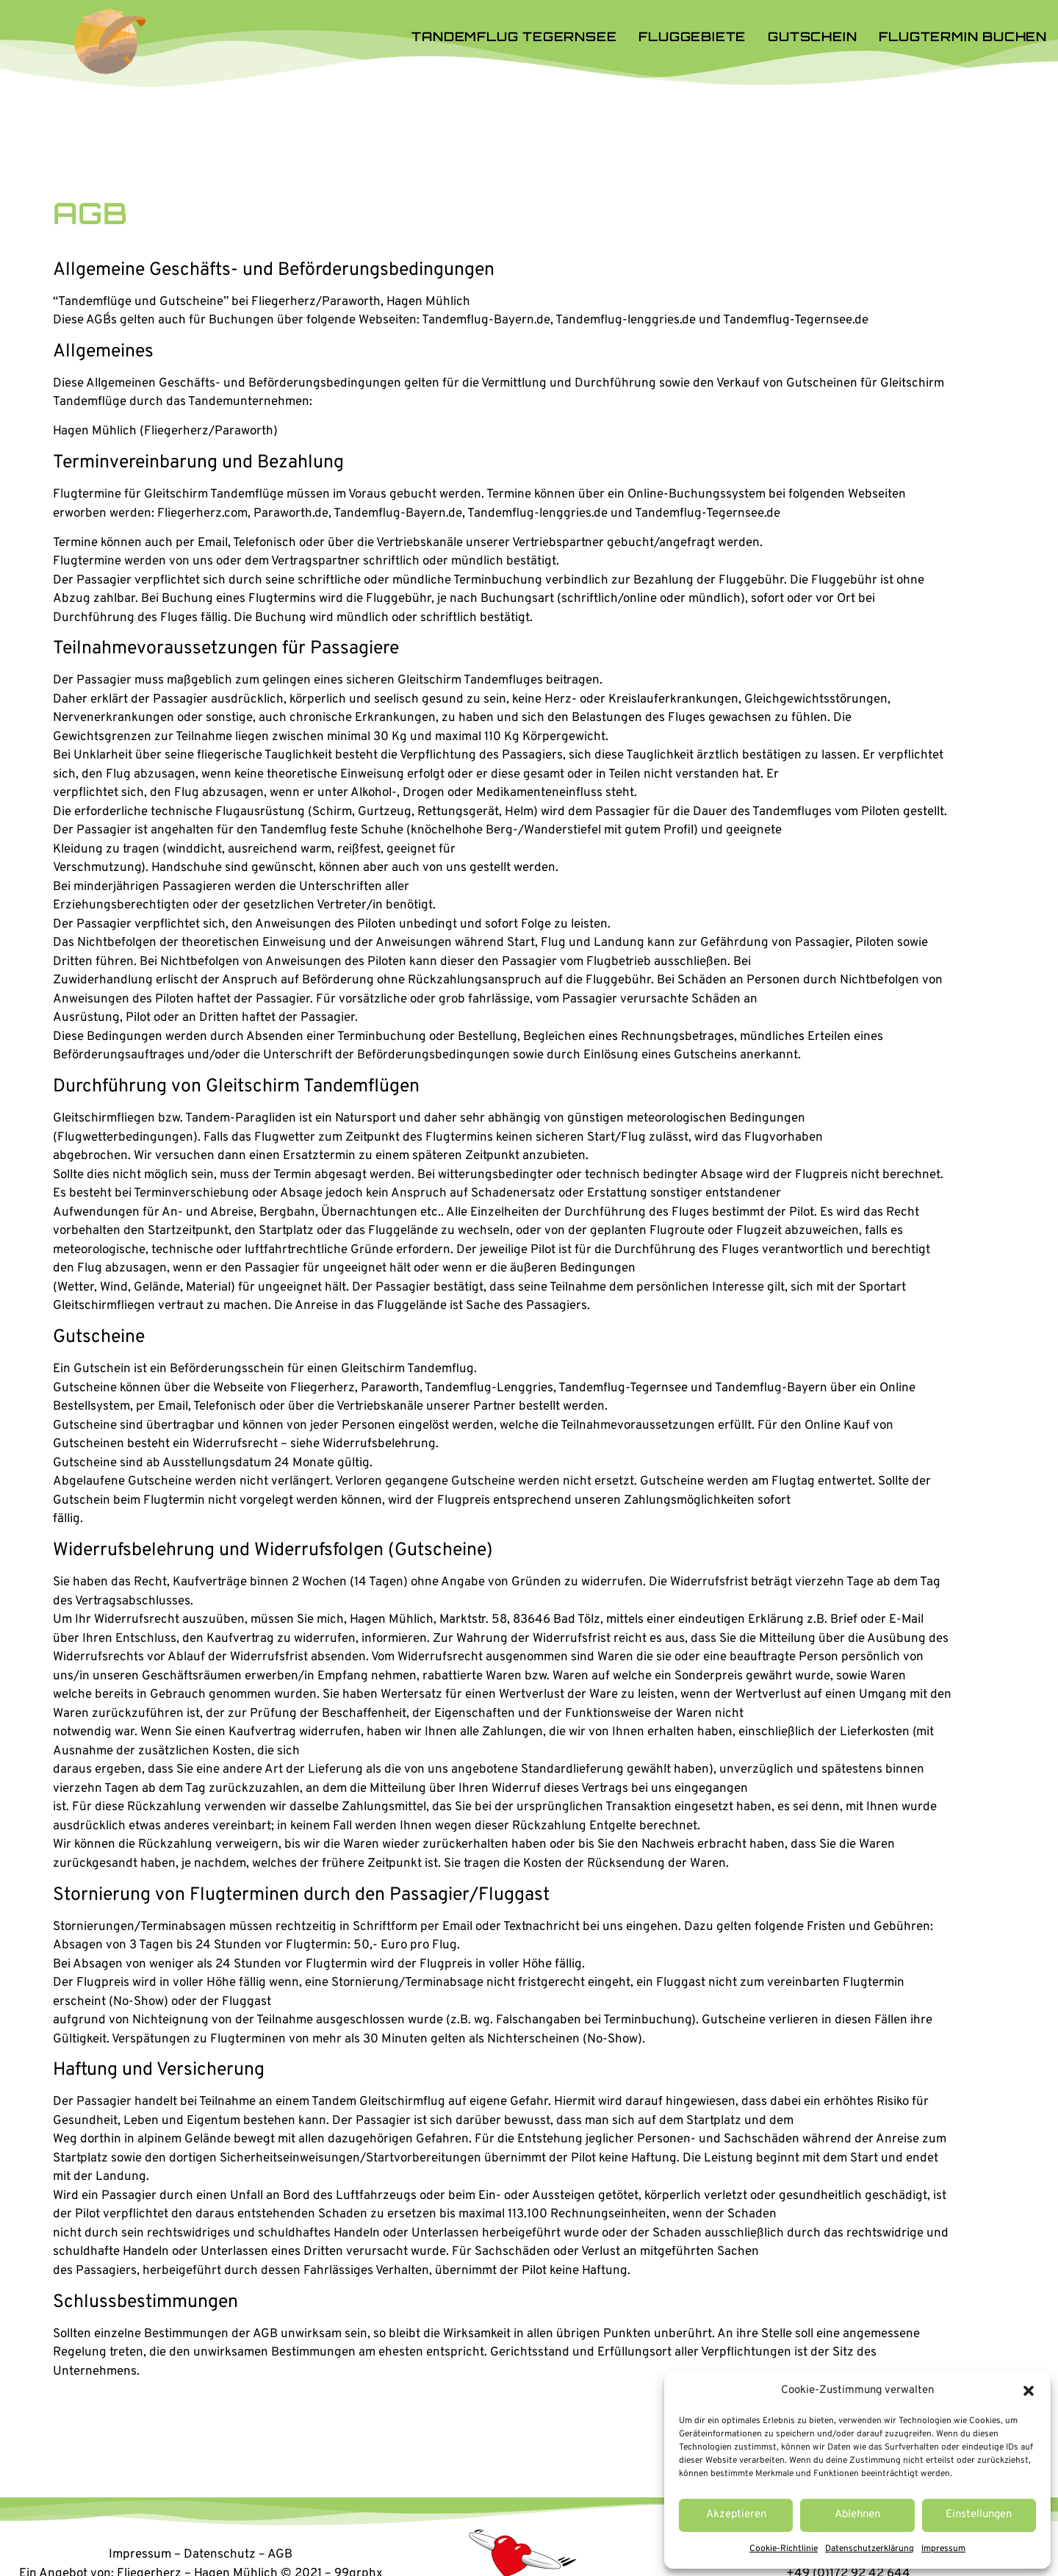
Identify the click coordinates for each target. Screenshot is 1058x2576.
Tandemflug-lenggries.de (537, 514)
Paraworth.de (290, 514)
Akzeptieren (736, 2515)
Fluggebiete (692, 36)
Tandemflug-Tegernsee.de (707, 514)
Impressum (943, 2549)
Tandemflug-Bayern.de (398, 514)
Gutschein (812, 36)
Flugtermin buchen (963, 36)
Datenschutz (220, 2555)
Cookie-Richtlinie (783, 2549)
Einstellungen (979, 2515)
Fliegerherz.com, (204, 514)
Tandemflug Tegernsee (513, 36)
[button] (1028, 2390)
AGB (279, 2555)
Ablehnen (857, 2515)
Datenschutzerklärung (869, 2549)
